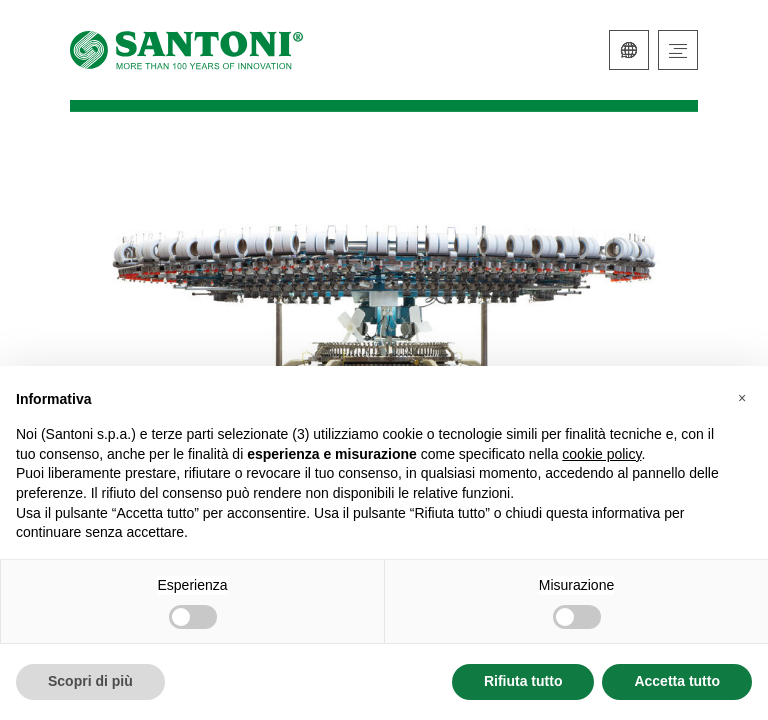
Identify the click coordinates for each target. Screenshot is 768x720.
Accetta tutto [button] (677, 681)
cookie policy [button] (601, 454)
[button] (742, 398)
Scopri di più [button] (90, 681)
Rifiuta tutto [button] (523, 681)
